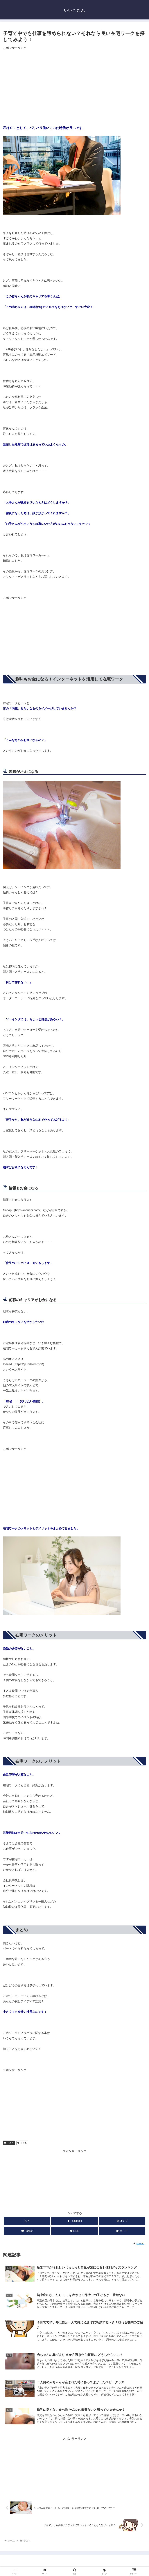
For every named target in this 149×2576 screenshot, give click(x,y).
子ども (9, 2142)
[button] (122, 2231)
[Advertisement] (34, 81)
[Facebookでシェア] (74, 2221)
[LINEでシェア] (74, 2231)
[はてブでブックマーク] (122, 2221)
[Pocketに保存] (27, 2231)
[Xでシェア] (27, 2221)
